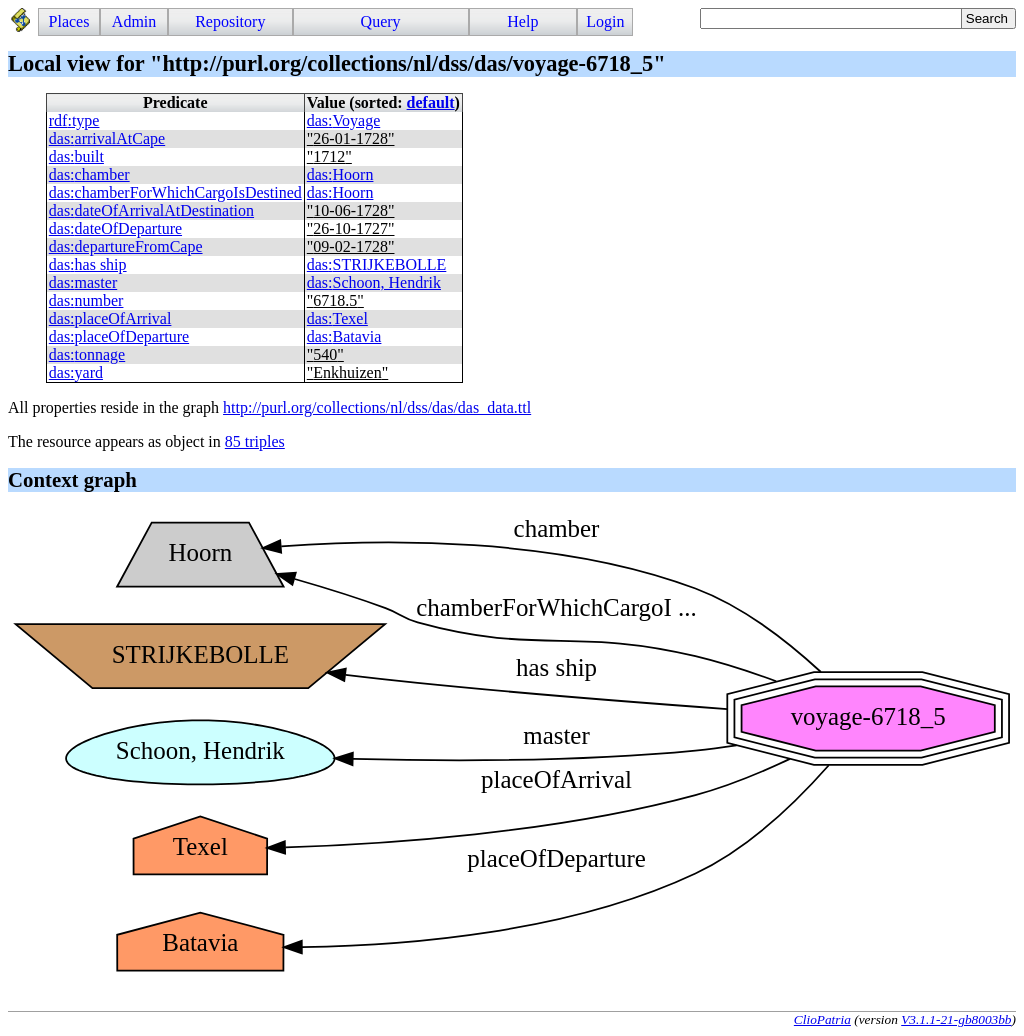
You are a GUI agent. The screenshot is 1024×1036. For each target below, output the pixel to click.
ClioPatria (822, 1019)
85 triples (255, 441)
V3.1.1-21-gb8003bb (956, 1019)
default (431, 102)
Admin (134, 21)
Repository (230, 21)
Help (522, 21)
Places (69, 21)
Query (381, 21)
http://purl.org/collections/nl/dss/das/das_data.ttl (377, 407)
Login (605, 21)
